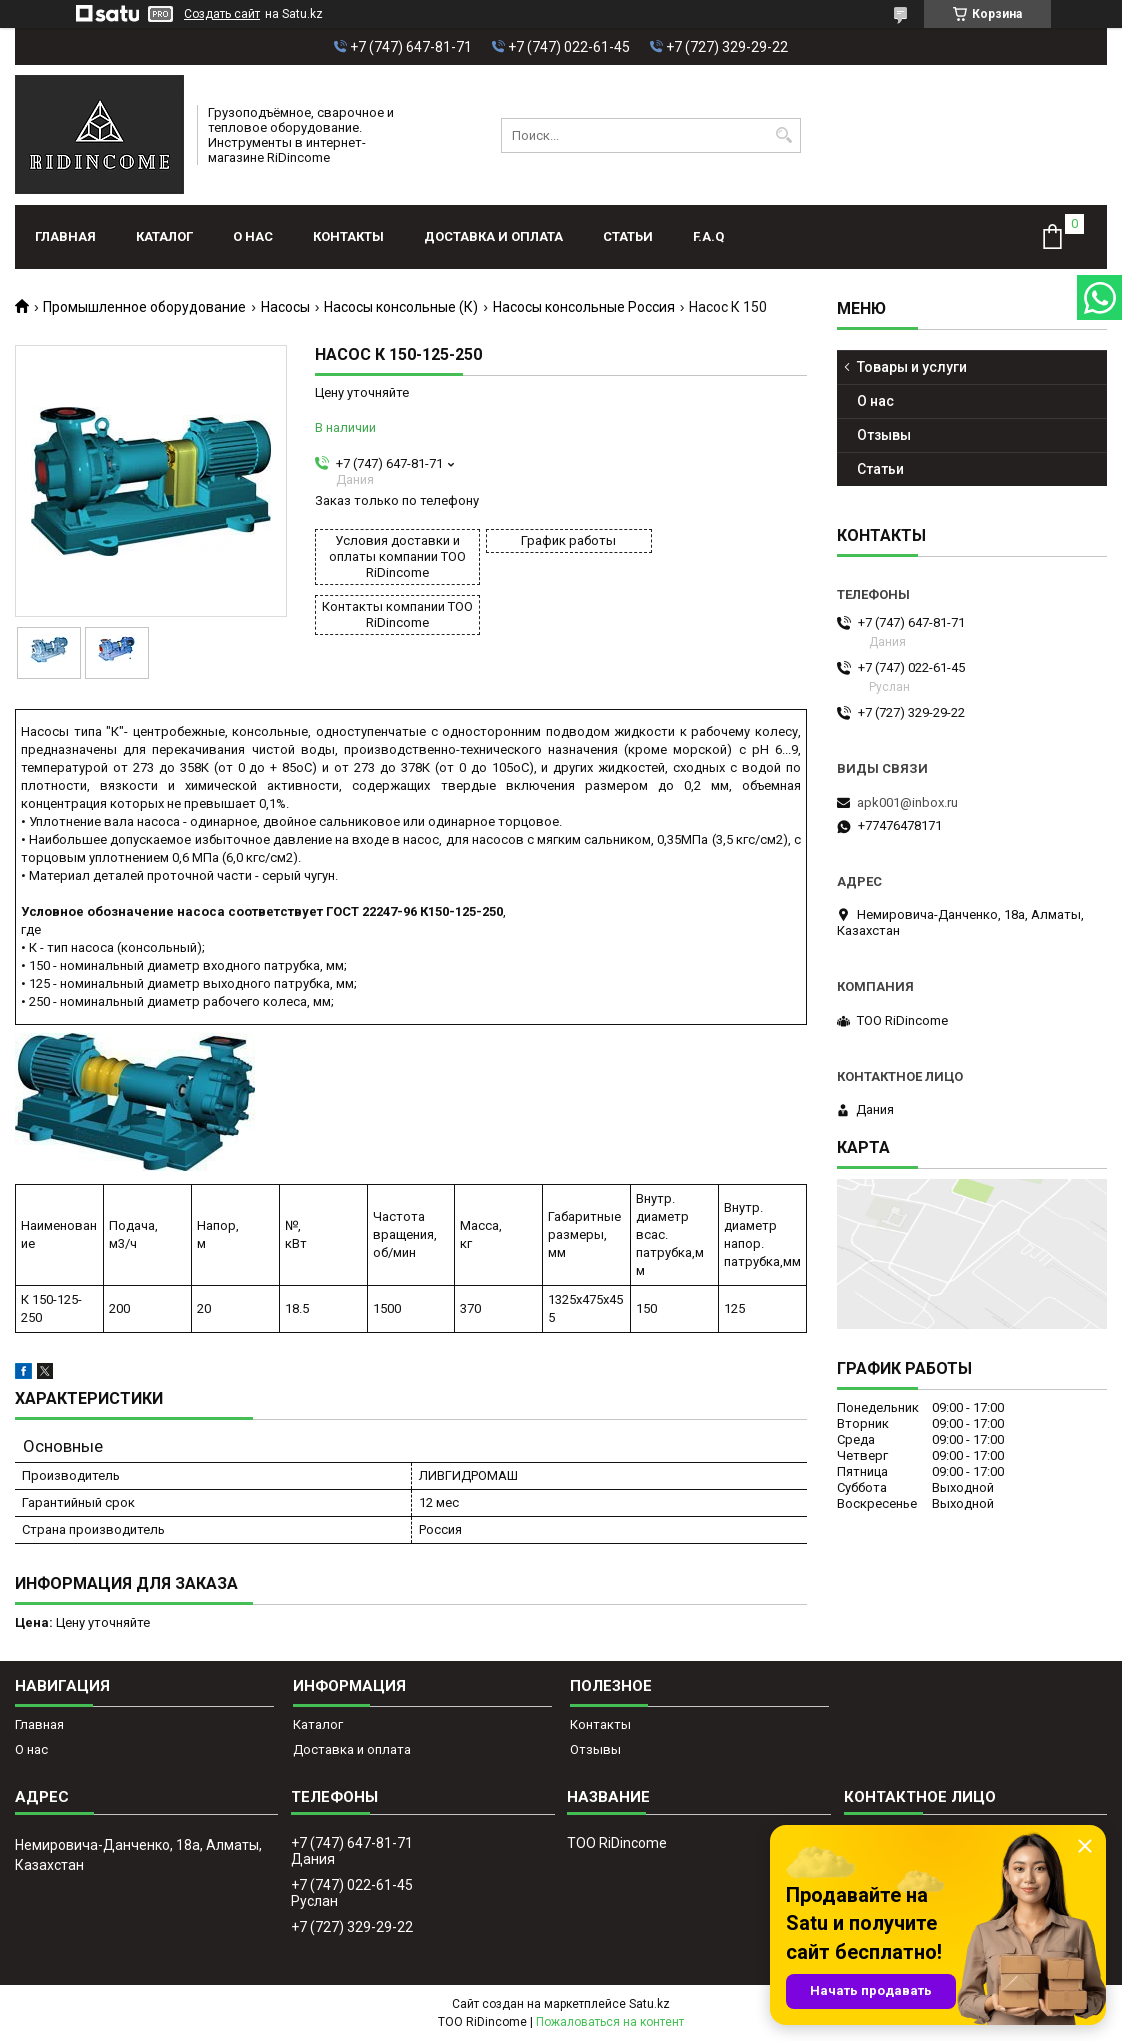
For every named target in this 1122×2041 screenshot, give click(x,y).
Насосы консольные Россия (584, 307)
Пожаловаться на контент (610, 2022)
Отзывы (884, 435)
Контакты (348, 236)
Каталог (164, 236)
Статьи (628, 236)
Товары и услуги (912, 367)
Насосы (285, 307)
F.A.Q (708, 236)
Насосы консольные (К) (401, 307)
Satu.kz (649, 2004)
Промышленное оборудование (144, 307)
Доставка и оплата (493, 236)
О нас (253, 236)
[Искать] (783, 135)
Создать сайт (222, 14)
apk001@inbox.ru (907, 802)
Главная (65, 236)
